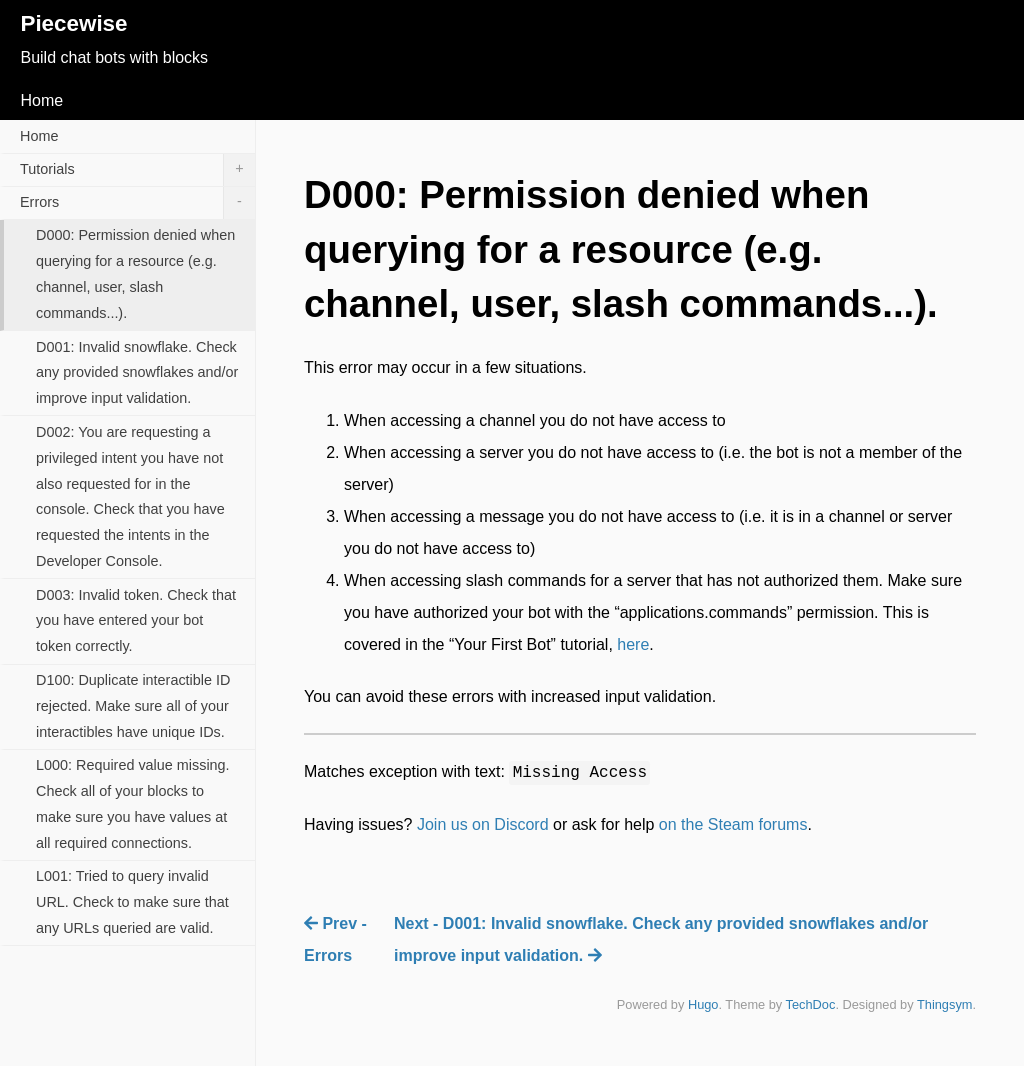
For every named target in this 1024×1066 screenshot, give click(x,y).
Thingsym (944, 1004)
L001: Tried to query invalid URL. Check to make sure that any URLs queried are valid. (132, 902)
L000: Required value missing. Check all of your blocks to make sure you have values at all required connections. (133, 804)
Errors (137, 203)
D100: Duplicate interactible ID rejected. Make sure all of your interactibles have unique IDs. (133, 706)
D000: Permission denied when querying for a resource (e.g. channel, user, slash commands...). (135, 274)
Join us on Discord (483, 824)
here (633, 644)
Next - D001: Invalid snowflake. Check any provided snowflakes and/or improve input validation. (661, 939)
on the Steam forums (733, 824)
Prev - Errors (335, 939)
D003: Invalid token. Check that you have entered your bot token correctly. (136, 621)
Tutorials (137, 170)
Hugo (703, 1004)
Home (41, 100)
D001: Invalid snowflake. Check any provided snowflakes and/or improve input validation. (137, 373)
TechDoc (811, 1004)
